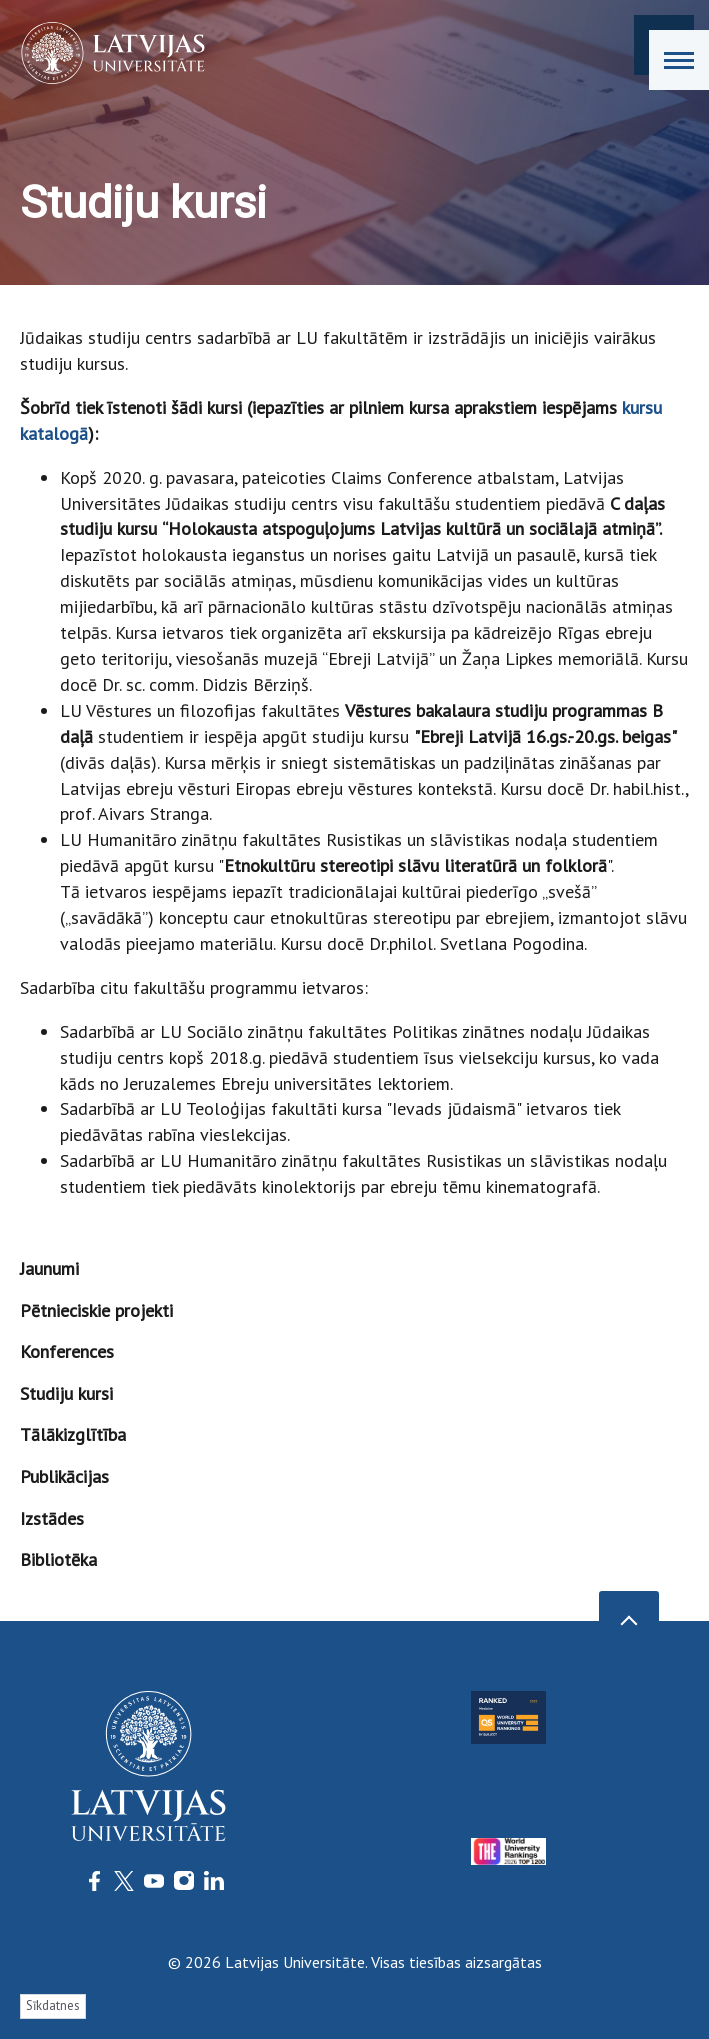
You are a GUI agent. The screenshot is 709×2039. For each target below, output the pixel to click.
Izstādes (52, 1518)
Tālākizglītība (73, 1434)
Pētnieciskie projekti (96, 1310)
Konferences (67, 1351)
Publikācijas (64, 1476)
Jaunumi (49, 1268)
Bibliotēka (58, 1559)
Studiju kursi (66, 1393)
